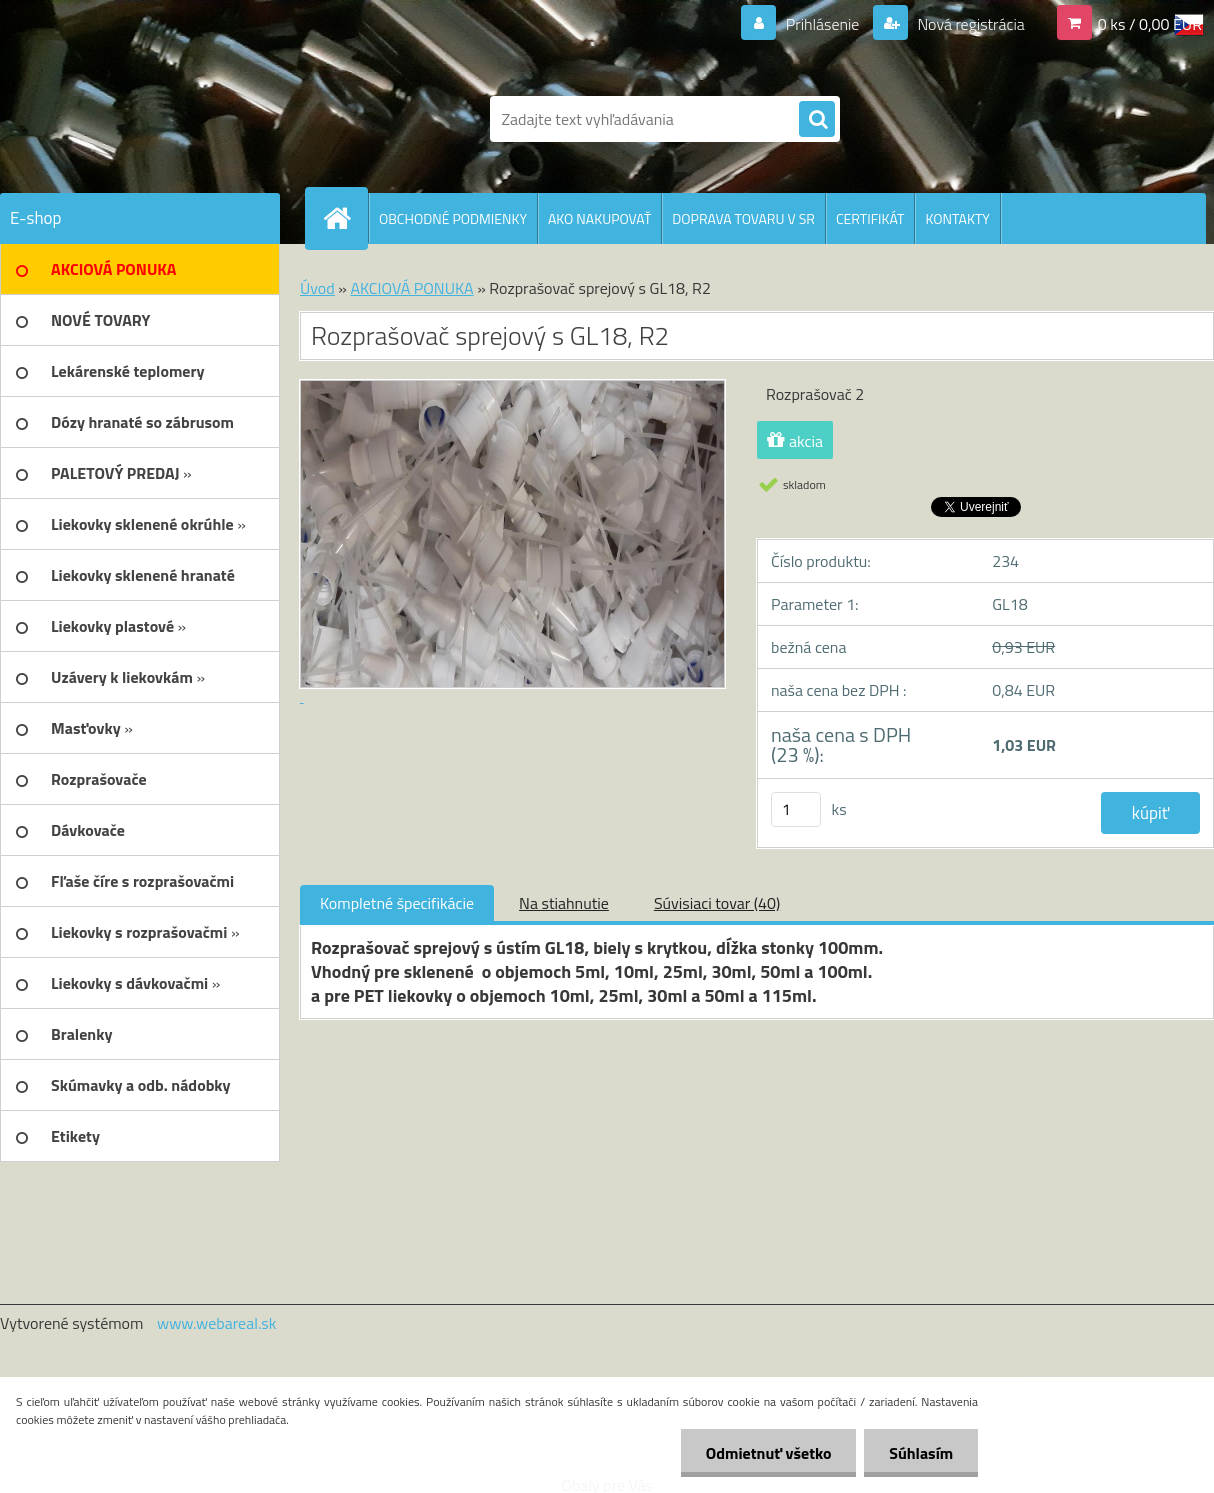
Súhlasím (921, 1453)
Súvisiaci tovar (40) (717, 903)
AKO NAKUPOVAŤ (599, 218)
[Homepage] (345, 218)
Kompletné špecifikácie (397, 903)
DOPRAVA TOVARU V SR (743, 218)
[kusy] (796, 809)
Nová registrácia (969, 24)
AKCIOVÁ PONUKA (411, 288)
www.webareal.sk (217, 1323)
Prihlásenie (822, 24)
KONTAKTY (957, 218)
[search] (817, 120)
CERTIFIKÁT (870, 218)
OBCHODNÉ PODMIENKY (453, 218)
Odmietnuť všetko (768, 1453)
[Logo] (137, 119)
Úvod (317, 288)
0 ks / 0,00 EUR (1150, 24)
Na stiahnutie (564, 903)
